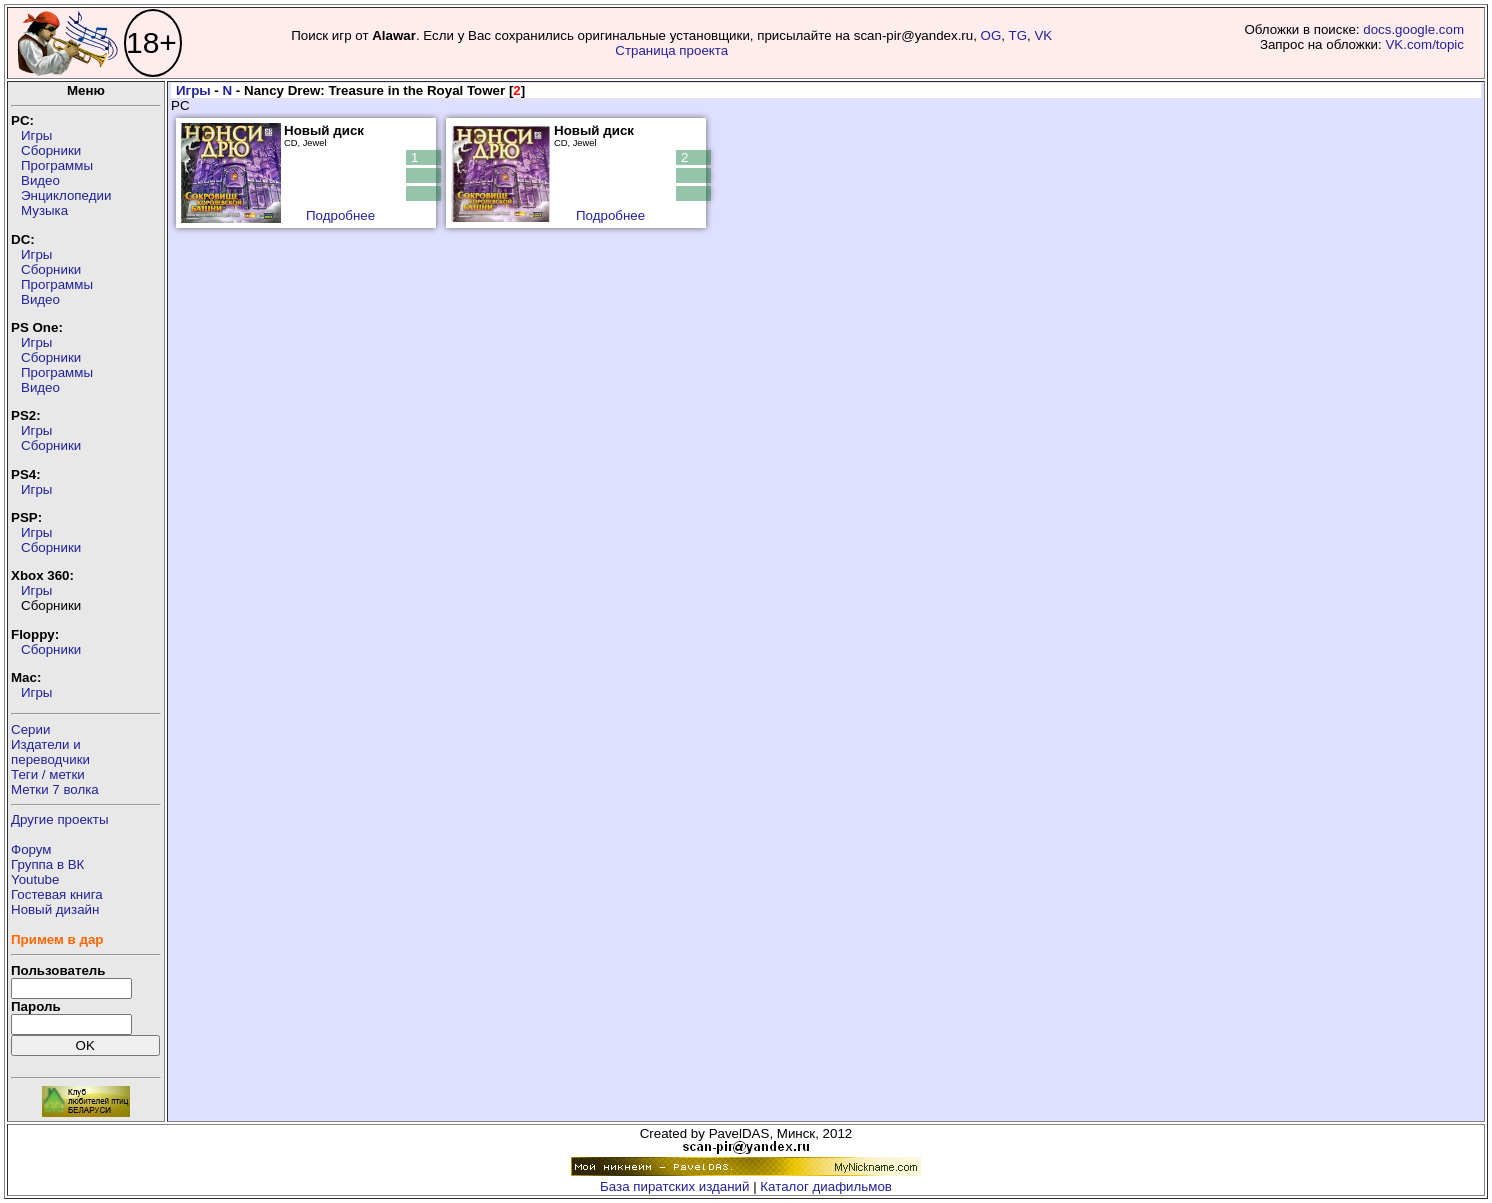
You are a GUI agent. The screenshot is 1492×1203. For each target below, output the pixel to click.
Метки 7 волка (55, 789)
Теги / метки (48, 774)
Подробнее (340, 215)
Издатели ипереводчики (50, 752)
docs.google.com (1413, 29)
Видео (40, 180)
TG (1018, 35)
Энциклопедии (66, 195)
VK (1043, 35)
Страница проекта (671, 50)
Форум (31, 849)
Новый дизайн (55, 909)
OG (991, 35)
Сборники (51, 150)
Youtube (35, 879)
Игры (36, 135)
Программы (57, 165)
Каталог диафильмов (826, 1186)
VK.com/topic (1424, 44)
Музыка (44, 210)
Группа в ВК (47, 864)
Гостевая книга (57, 894)
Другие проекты (60, 819)
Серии (30, 729)
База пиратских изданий (674, 1186)
